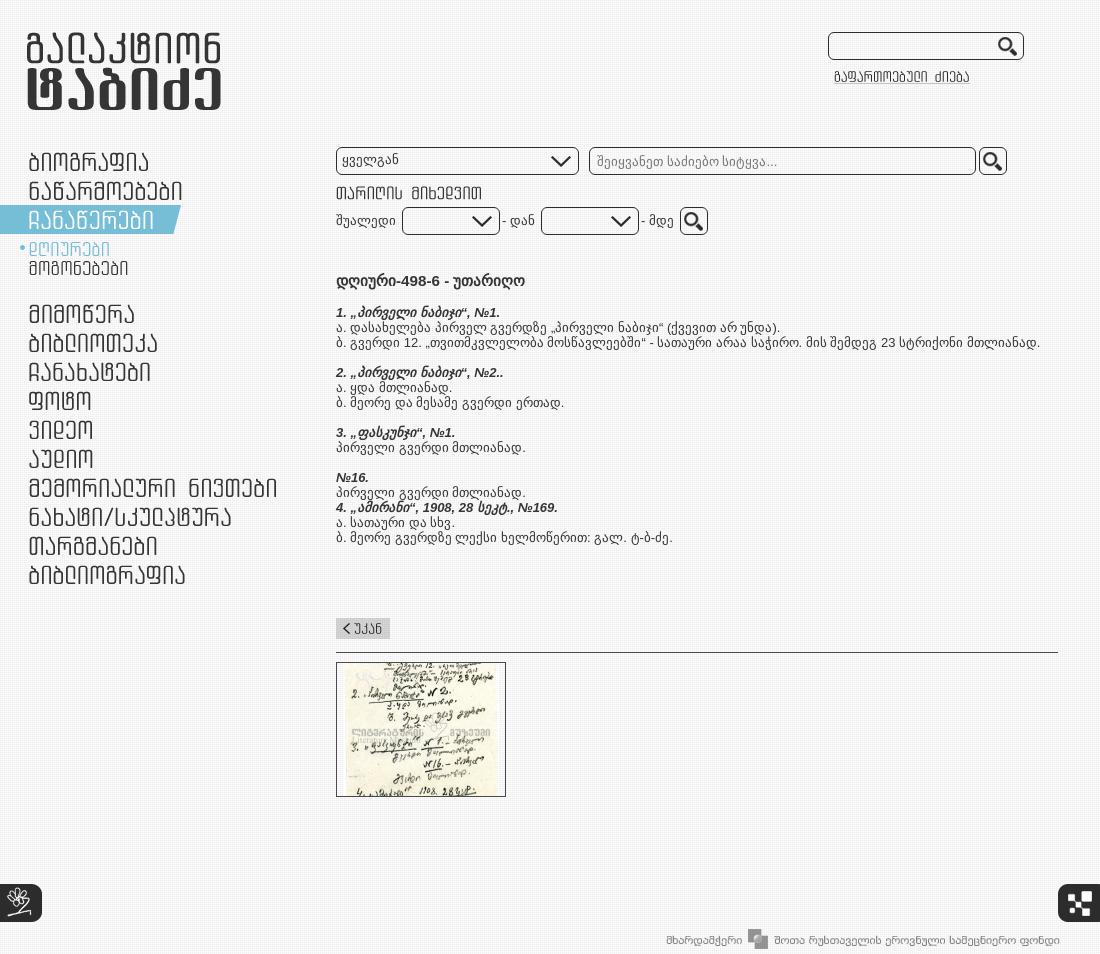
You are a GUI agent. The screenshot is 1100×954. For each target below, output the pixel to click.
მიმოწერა (81, 313)
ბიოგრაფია (88, 161)
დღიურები (69, 249)
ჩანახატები (89, 371)
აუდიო (61, 458)
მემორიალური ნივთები (152, 487)
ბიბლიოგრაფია (107, 574)
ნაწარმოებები (105, 190)
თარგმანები (93, 545)
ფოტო (60, 400)
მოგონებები (78, 268)
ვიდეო (60, 429)
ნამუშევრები (130, 516)
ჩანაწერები (91, 219)
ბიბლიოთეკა (93, 342)
